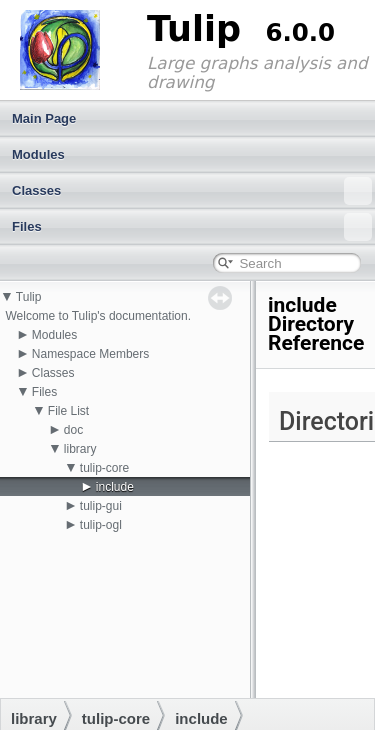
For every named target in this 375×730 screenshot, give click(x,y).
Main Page (44, 118)
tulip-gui (101, 506)
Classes (192, 191)
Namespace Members (90, 354)
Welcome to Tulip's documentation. (98, 316)
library (80, 449)
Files (192, 227)
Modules (38, 154)
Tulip (29, 297)
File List (68, 411)
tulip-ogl (101, 525)
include (115, 487)
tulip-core (104, 468)
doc (73, 430)
